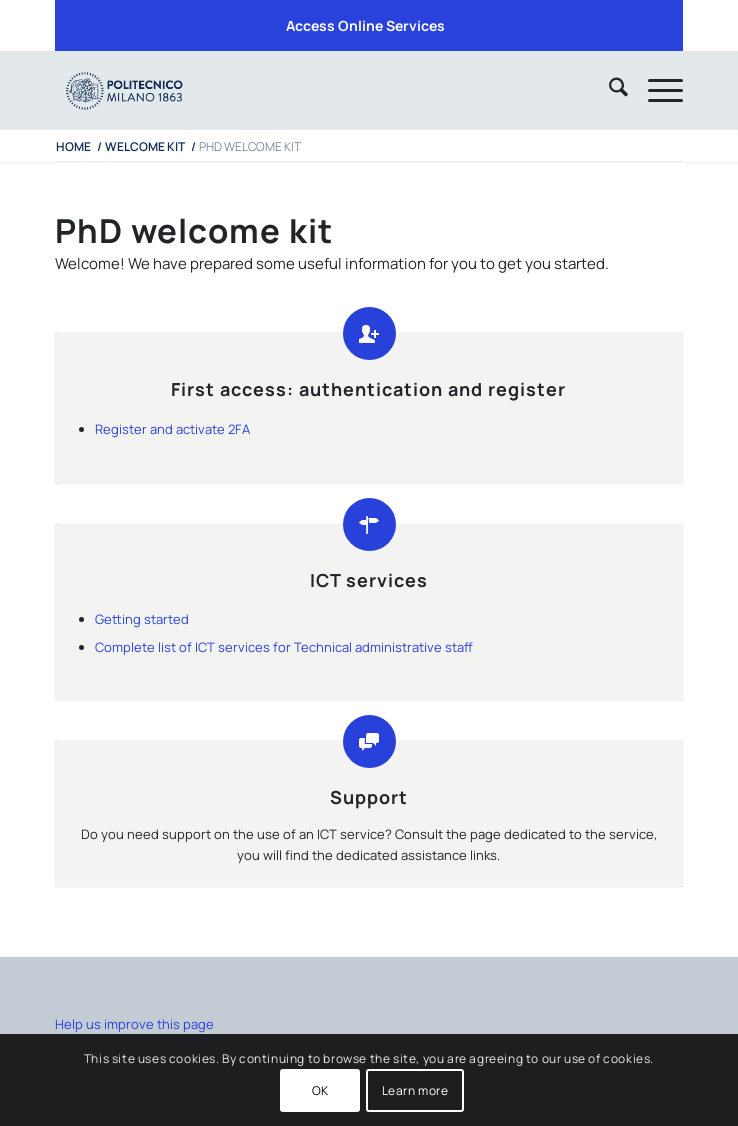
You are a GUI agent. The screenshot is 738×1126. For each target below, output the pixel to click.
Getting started (142, 619)
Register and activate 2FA (172, 429)
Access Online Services (365, 25)
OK (320, 1090)
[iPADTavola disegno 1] (306, 90)
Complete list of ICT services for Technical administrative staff (284, 647)
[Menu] (655, 90)
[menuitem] (365, 26)
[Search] (608, 90)
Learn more (415, 1090)
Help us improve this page (134, 1024)
